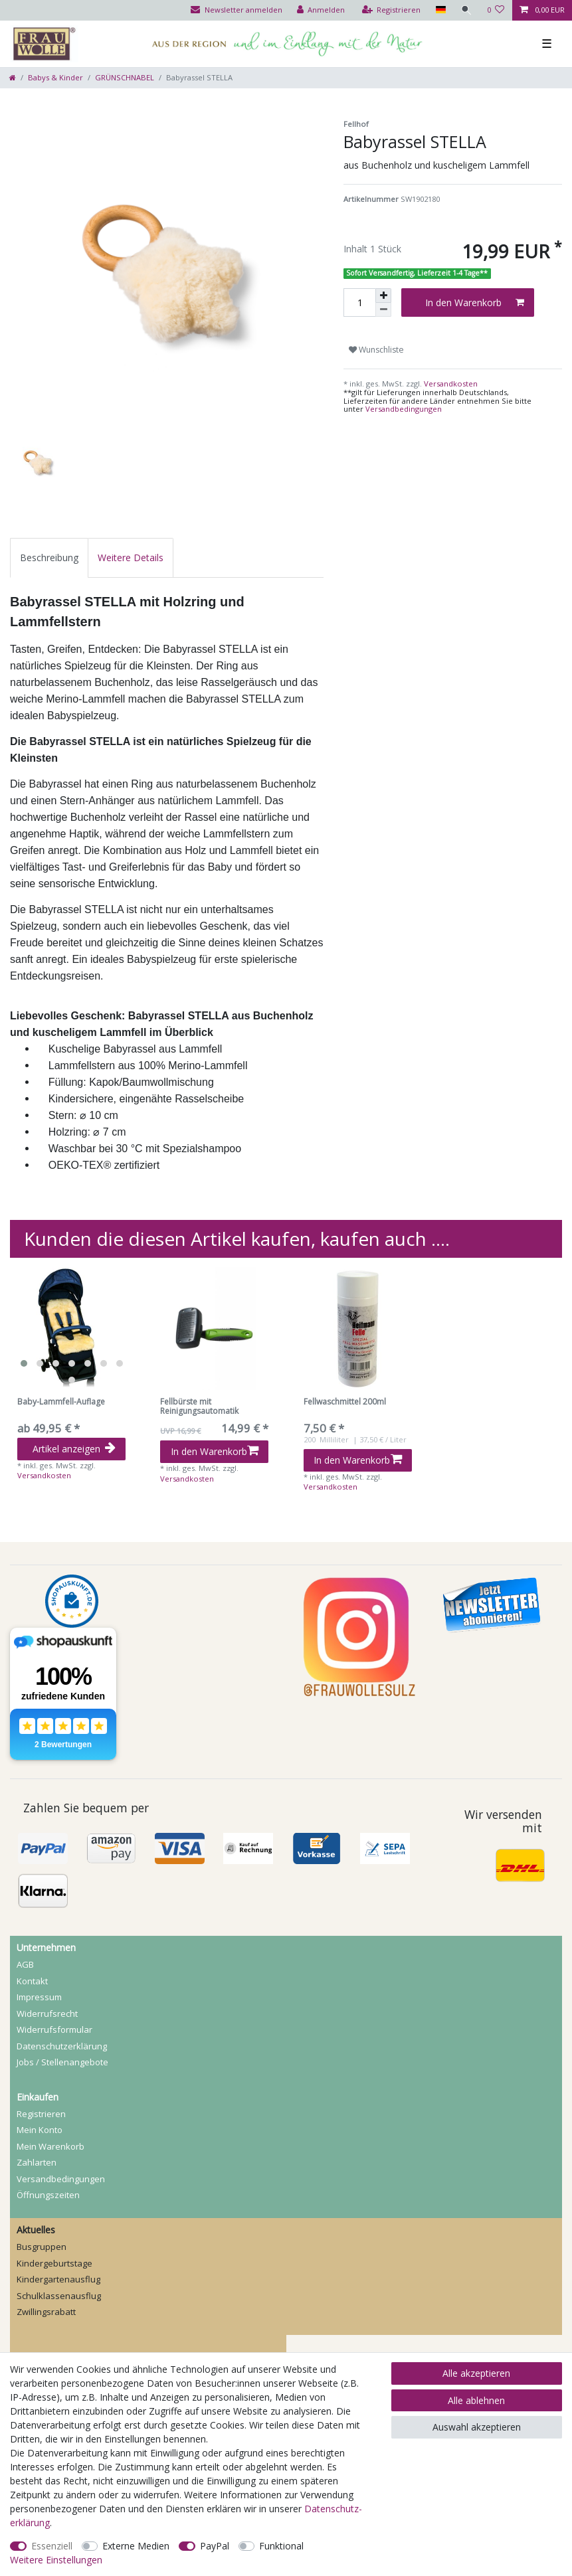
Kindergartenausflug (58, 2279)
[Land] (440, 10)
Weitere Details (130, 557)
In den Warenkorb (474, 302)
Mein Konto (39, 2130)
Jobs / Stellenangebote (62, 2062)
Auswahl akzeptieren (476, 2427)
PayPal (214, 2545)
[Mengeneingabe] (359, 302)
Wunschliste (376, 349)
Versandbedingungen (403, 409)
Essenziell (51, 2545)
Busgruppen (41, 2247)
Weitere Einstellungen (56, 2559)
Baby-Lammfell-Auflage (61, 1402)
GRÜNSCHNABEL (124, 77)
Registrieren (41, 2114)
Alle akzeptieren (476, 2373)
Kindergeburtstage (54, 2263)
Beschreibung (49, 557)
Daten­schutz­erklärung (62, 2046)
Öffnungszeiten (48, 2195)
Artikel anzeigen (74, 1448)
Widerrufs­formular (54, 2029)
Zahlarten (36, 2162)
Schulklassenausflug (59, 2296)
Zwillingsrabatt (46, 2312)
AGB (25, 1964)
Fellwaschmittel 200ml (345, 1402)
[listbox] (71, 1328)
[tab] (49, 557)
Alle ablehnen (476, 2400)
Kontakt (32, 1981)
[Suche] (466, 10)
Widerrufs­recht (47, 2013)
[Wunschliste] (496, 10)
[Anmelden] (321, 10)
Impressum (39, 1997)
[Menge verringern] (383, 310)
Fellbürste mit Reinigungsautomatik (199, 1406)
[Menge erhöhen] (383, 295)
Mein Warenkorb (50, 2146)
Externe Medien (135, 2545)
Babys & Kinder (55, 77)
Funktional (281, 2545)
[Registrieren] (392, 10)
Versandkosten (450, 383)
